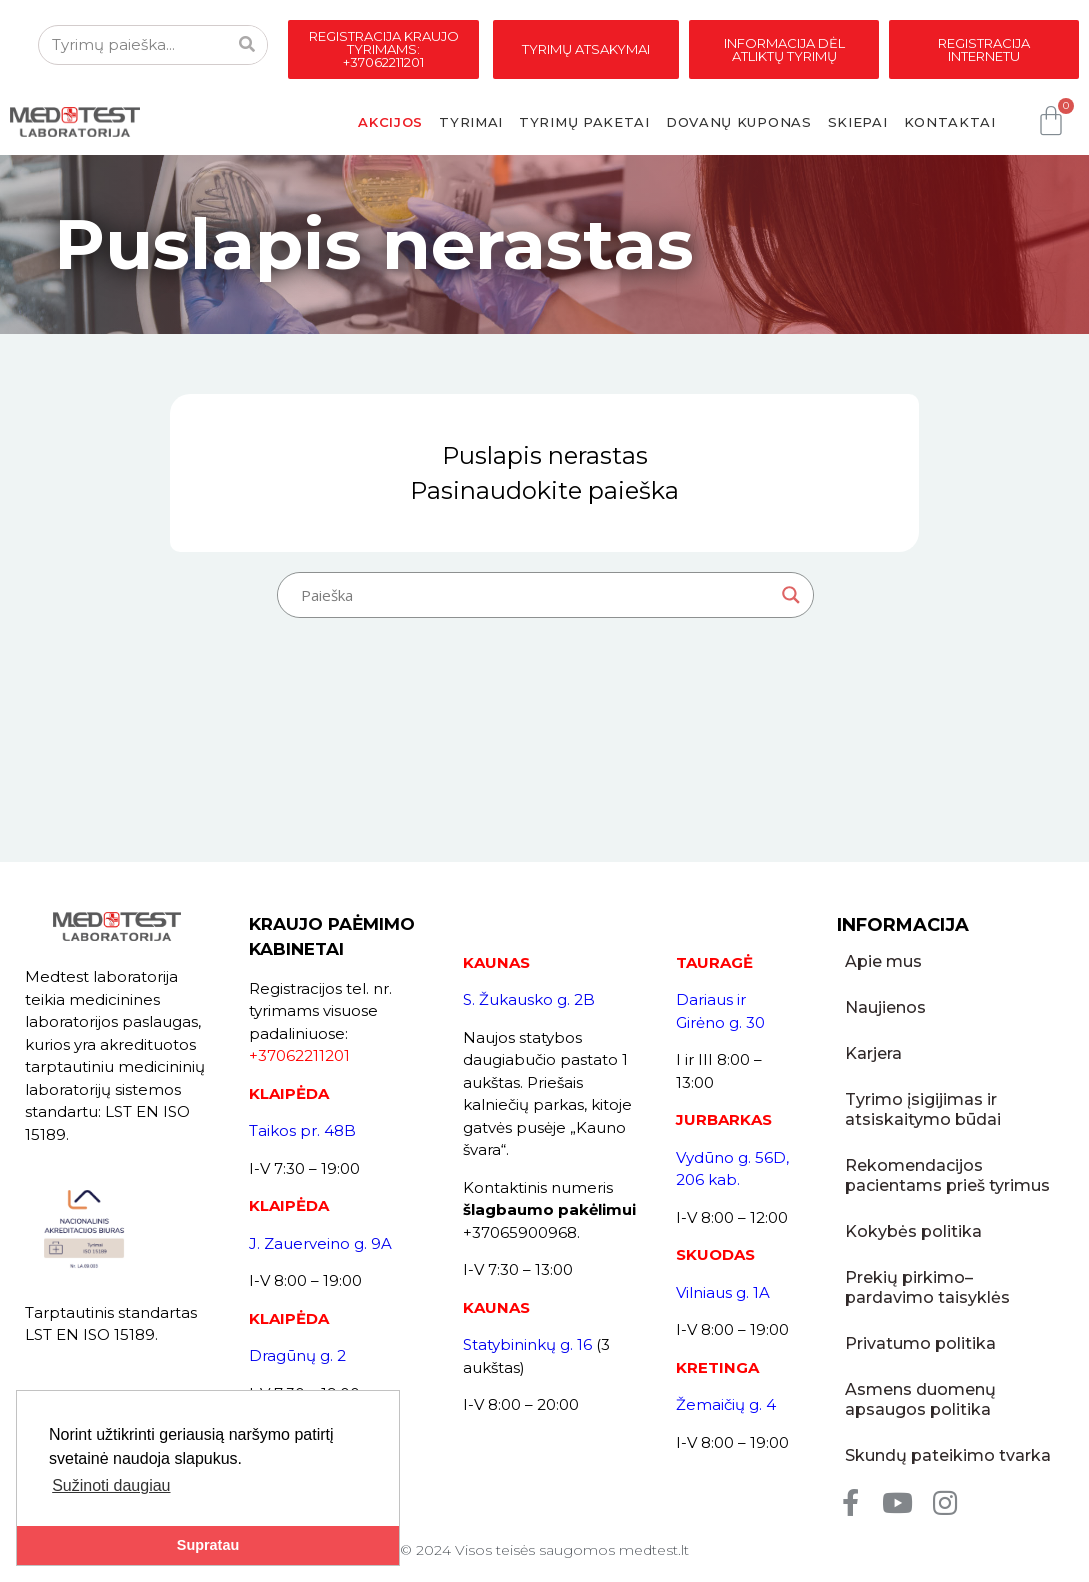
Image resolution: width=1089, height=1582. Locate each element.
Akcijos (390, 122)
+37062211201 (299, 1055)
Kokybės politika (913, 1231)
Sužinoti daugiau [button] (111, 1485)
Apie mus (883, 961)
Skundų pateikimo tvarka (948, 1455)
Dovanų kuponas (739, 122)
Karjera (873, 1053)
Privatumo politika (920, 1343)
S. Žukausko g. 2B (529, 999)
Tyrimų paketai (584, 122)
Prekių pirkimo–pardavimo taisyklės (927, 1287)
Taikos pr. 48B (302, 1130)
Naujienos (885, 1007)
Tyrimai (471, 122)
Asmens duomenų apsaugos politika (920, 1399)
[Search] (247, 45)
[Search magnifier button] (791, 595)
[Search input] (536, 595)
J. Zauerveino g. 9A (320, 1243)
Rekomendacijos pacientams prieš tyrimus (947, 1175)
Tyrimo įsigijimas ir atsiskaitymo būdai (923, 1109)
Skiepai (858, 122)
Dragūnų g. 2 (297, 1355)
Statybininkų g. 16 (527, 1344)
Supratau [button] (208, 1545)
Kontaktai (950, 122)
